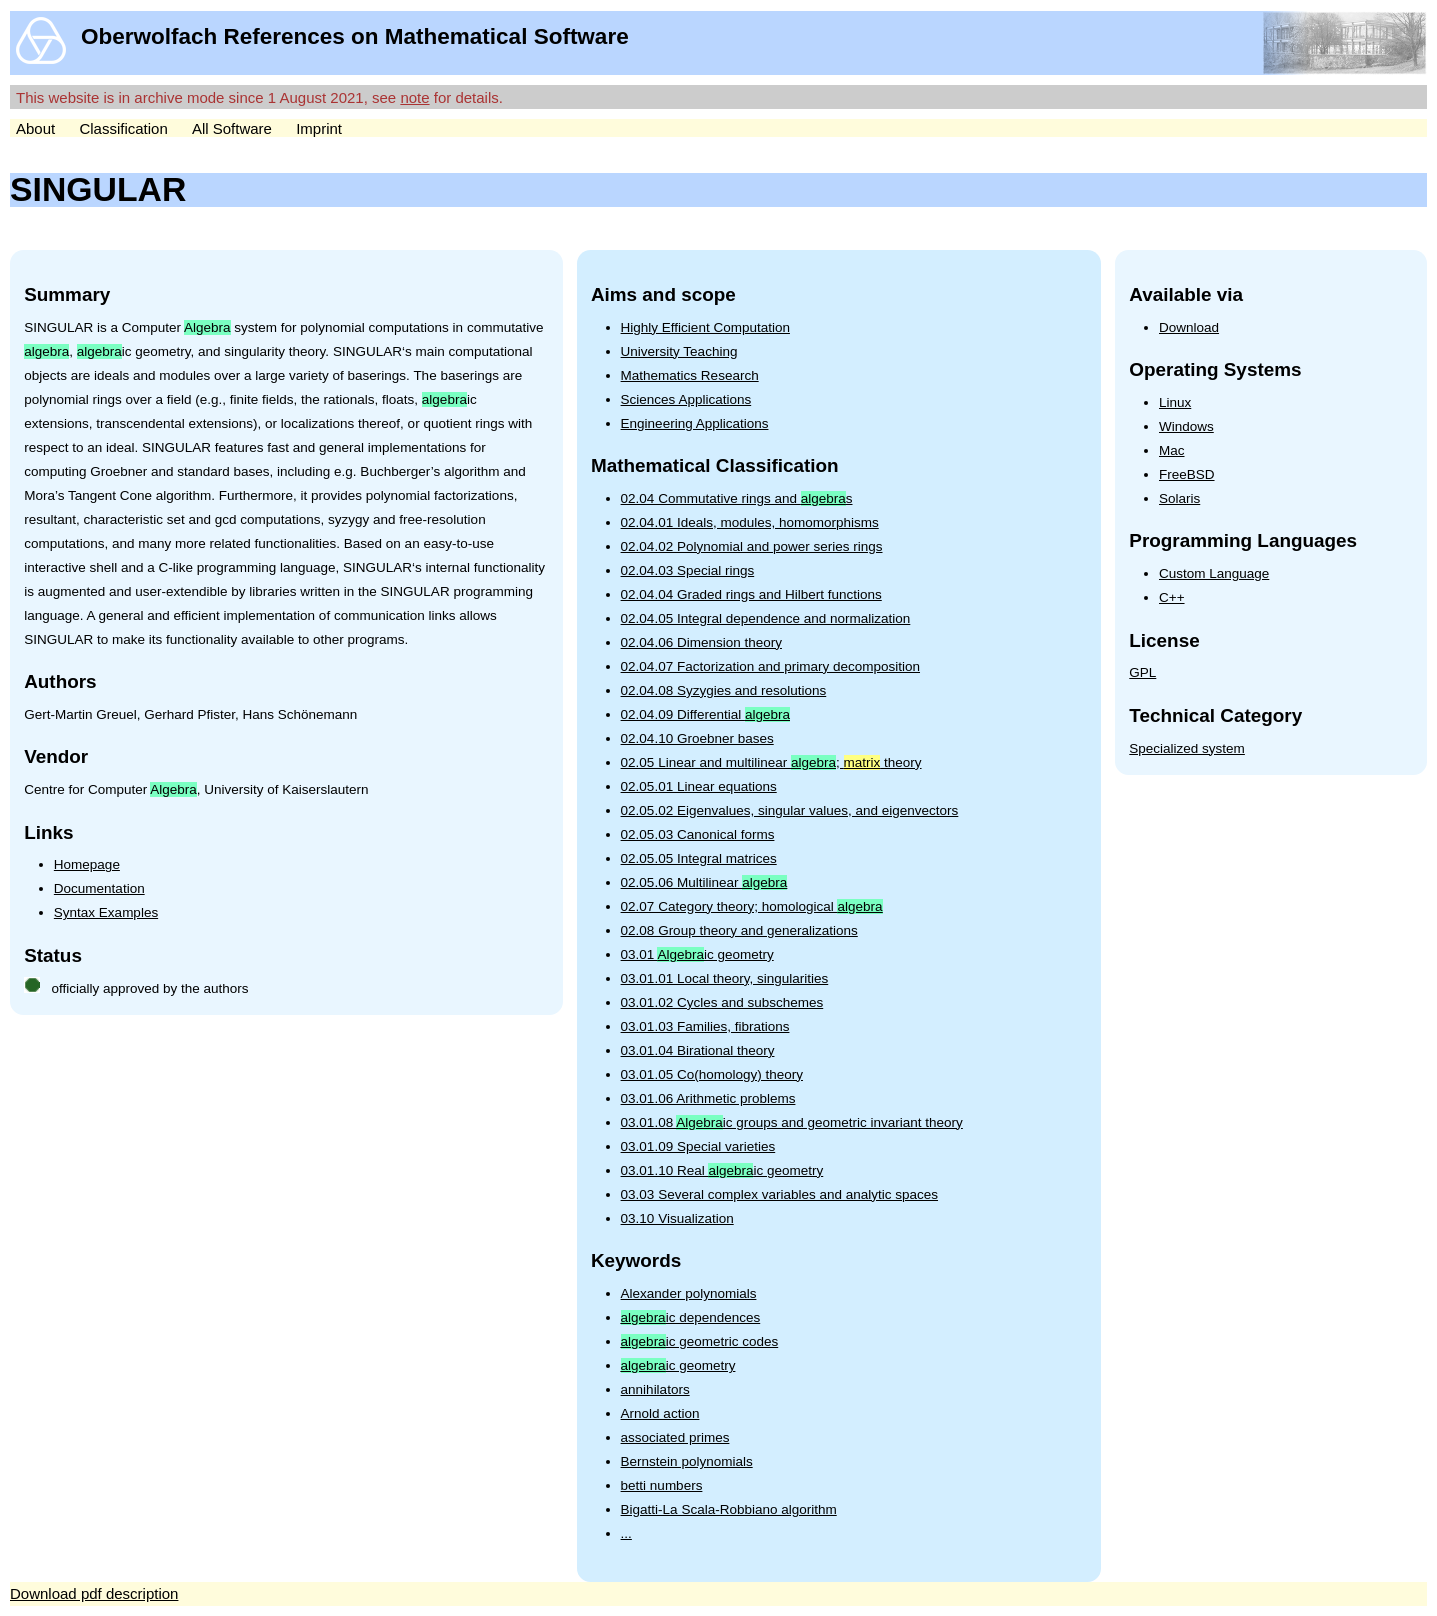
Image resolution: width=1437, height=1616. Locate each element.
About (35, 128)
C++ (1172, 597)
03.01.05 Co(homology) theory (712, 1074)
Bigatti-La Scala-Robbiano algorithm (729, 1509)
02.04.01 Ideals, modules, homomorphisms (750, 522)
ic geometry (678, 1365)
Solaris (1179, 498)
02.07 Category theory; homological (752, 906)
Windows (1186, 426)
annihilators (655, 1389)
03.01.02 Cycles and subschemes (722, 1002)
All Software (232, 128)
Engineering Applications (695, 423)
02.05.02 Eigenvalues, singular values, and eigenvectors (790, 810)
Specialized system (1187, 748)
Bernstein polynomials (687, 1461)
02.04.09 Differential (705, 714)
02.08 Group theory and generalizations (739, 930)
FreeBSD (1187, 474)
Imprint (319, 128)
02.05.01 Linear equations (699, 786)
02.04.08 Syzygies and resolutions (724, 690)
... (626, 1533)
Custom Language (1214, 573)
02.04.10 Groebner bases (697, 738)
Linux (1175, 402)
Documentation (99, 888)
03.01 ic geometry (697, 954)
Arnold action (660, 1413)
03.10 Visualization (677, 1218)
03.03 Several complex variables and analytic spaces (779, 1194)
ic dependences (691, 1317)
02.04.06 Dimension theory (701, 642)
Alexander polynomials (689, 1293)
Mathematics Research (690, 375)
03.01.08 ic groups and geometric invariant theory (792, 1122)
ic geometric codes (700, 1341)
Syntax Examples (106, 912)
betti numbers (662, 1485)
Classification (123, 128)
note (414, 97)
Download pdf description (94, 1593)
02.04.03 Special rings (688, 570)
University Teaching (679, 351)
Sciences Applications (686, 399)
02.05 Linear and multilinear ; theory (771, 762)
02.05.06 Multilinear (704, 882)
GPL (1142, 672)
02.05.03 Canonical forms (698, 834)
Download (1189, 327)
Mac (1172, 450)
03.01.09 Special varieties (698, 1146)
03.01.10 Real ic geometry (722, 1170)
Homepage (87, 864)
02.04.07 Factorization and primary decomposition (770, 666)
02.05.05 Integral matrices (699, 858)
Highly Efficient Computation (705, 327)
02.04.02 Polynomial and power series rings (752, 546)
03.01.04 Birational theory (698, 1050)
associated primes (675, 1437)
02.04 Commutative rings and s (737, 498)
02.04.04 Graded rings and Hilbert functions (751, 594)
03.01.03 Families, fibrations (705, 1026)
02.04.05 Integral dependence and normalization (766, 618)
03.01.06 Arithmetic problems (708, 1098)
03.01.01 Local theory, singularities (725, 978)
